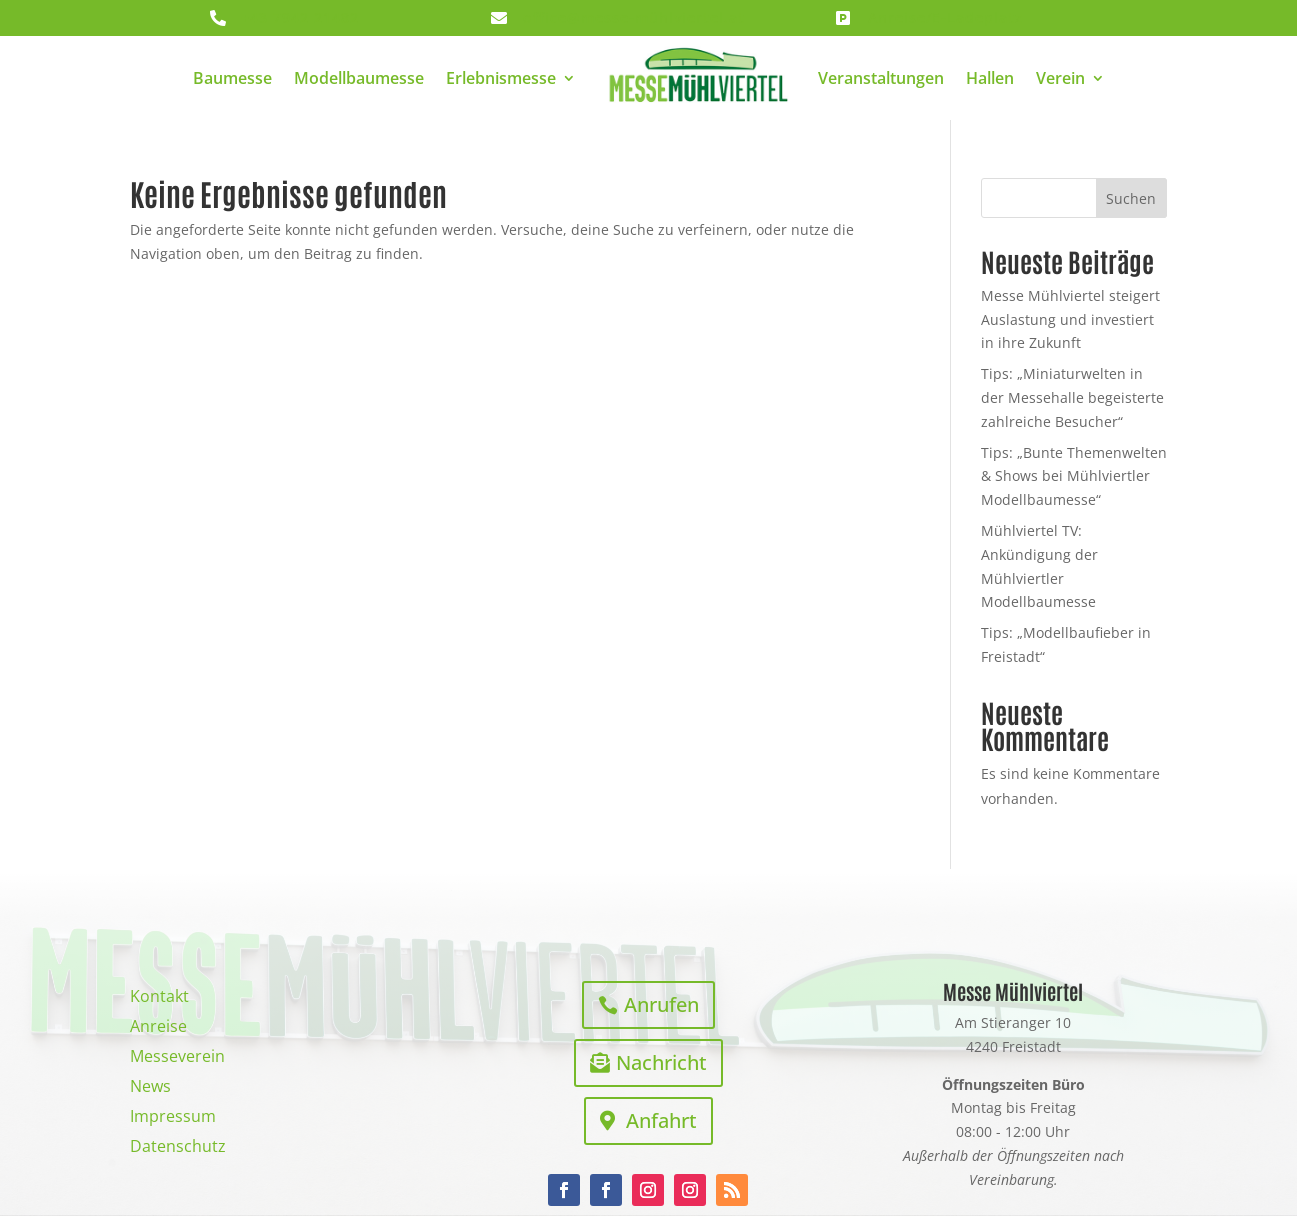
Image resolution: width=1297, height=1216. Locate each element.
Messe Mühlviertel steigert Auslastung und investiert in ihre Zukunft (1070, 319)
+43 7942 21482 (300, 17)
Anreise (158, 1028)
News (150, 1088)
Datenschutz (178, 1148)
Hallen (990, 78)
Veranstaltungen (881, 78)
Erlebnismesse (501, 78)
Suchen (1131, 198)
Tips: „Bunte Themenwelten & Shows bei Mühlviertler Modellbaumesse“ (1074, 476)
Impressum (173, 1118)
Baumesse (232, 78)
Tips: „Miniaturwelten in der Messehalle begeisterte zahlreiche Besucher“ (1072, 397)
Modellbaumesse (359, 78)
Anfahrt (661, 1120)
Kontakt (159, 998)
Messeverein (177, 1058)
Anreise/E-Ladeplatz (945, 17)
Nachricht (661, 1062)
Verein (1060, 78)
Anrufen (661, 1004)
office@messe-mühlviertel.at (634, 17)
